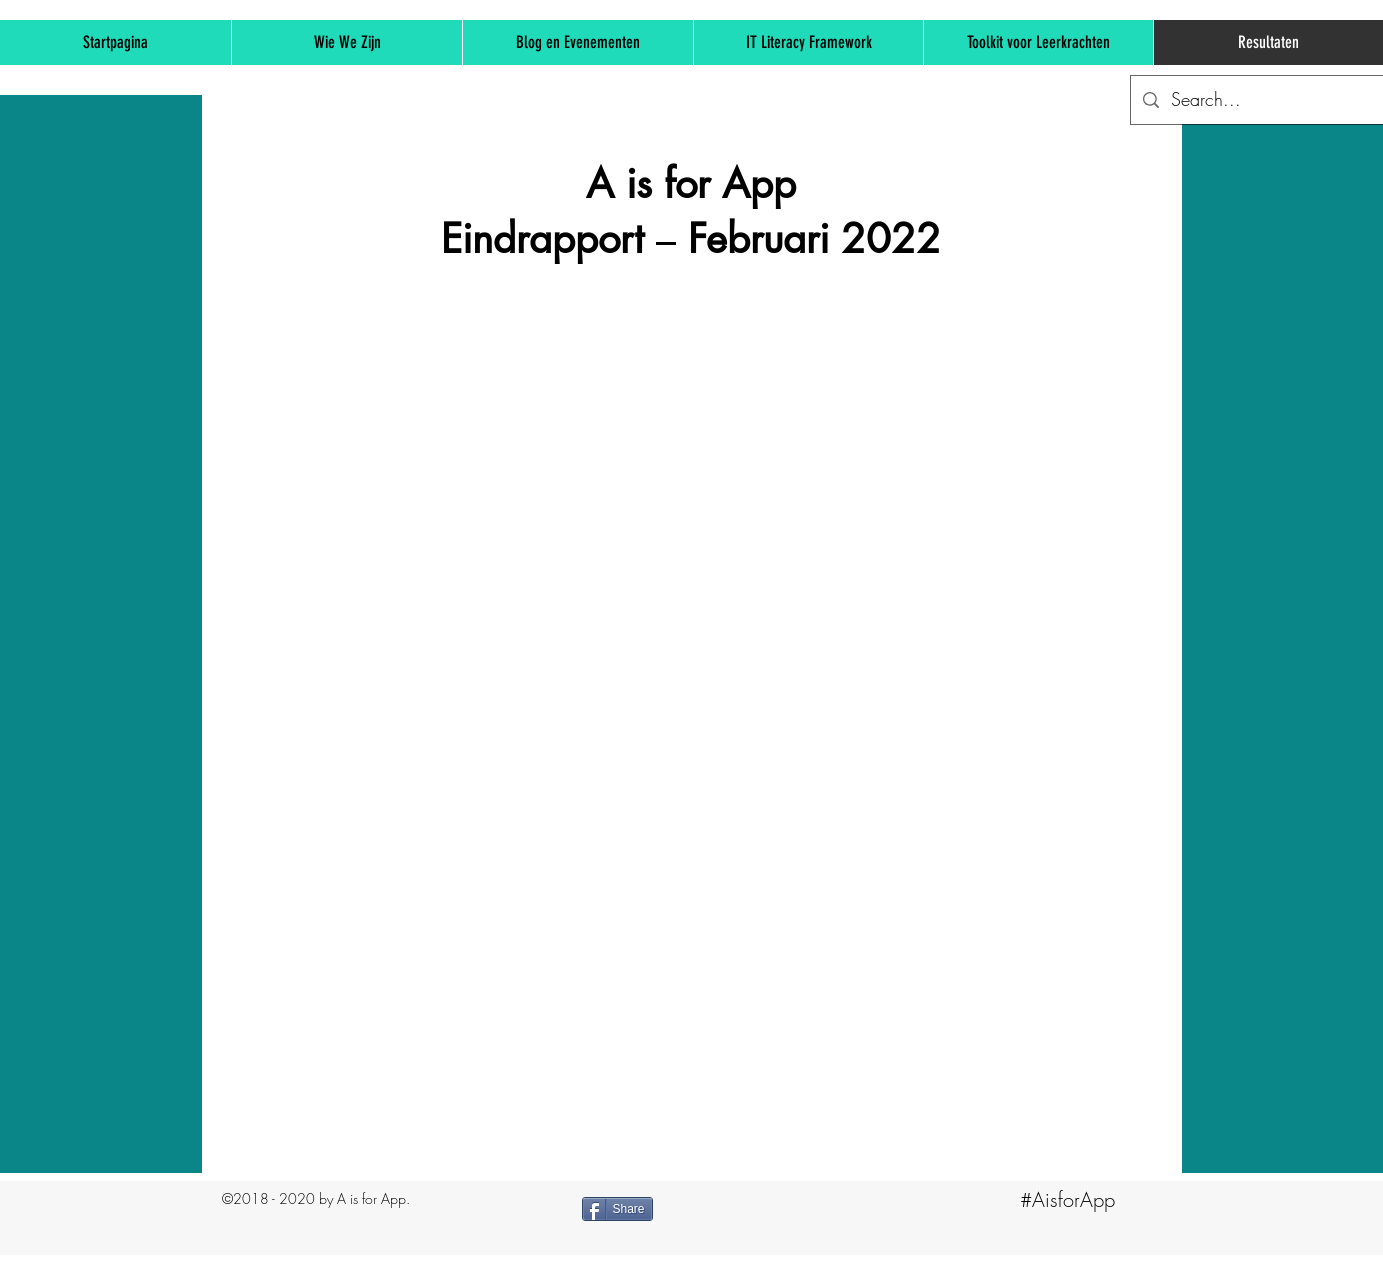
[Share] (617, 1209)
